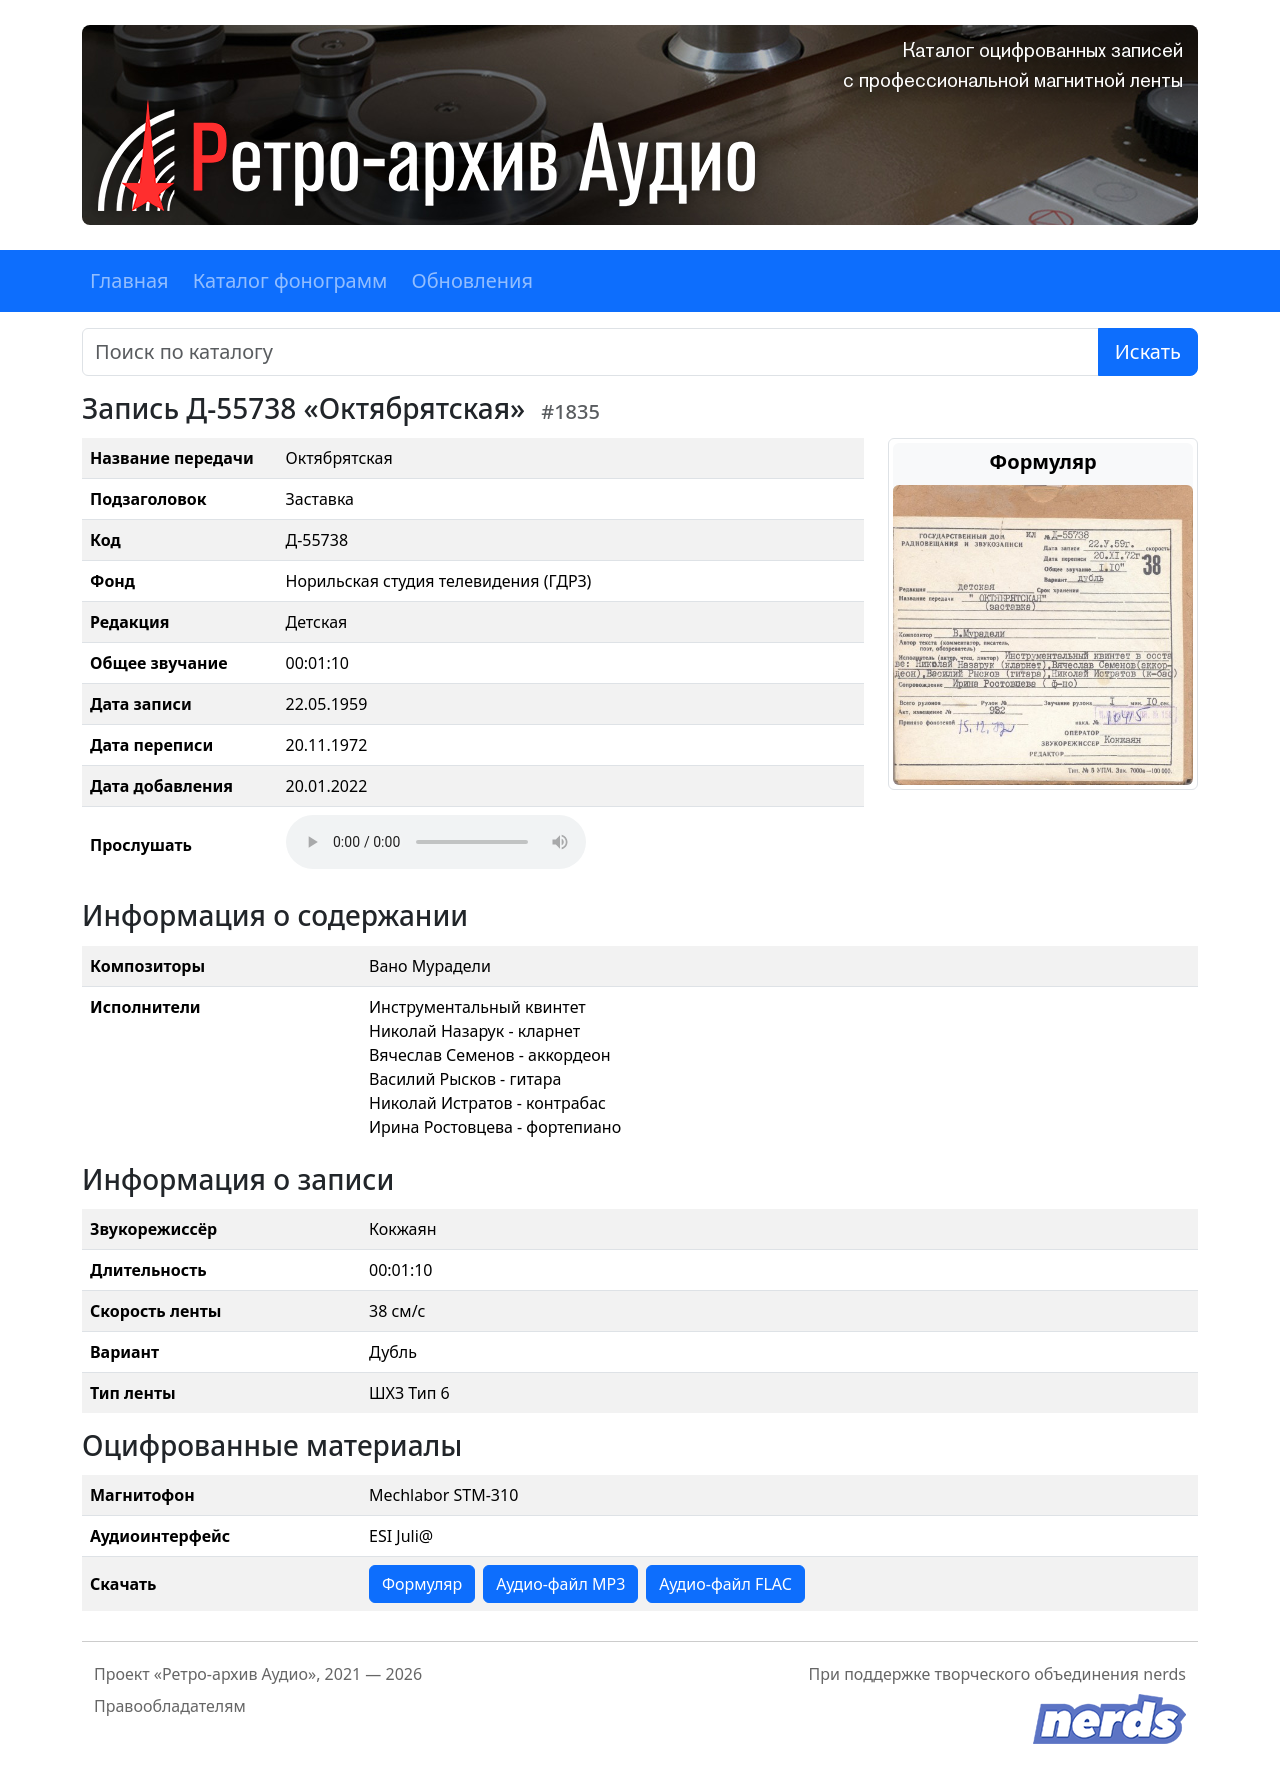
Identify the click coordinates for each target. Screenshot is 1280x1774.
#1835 (570, 411)
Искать (1148, 351)
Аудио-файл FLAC (725, 1584)
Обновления (472, 280)
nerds (1164, 1674)
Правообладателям (170, 1706)
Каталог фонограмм (290, 280)
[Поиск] (590, 352)
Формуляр (422, 1584)
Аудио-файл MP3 (560, 1584)
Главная (129, 280)
